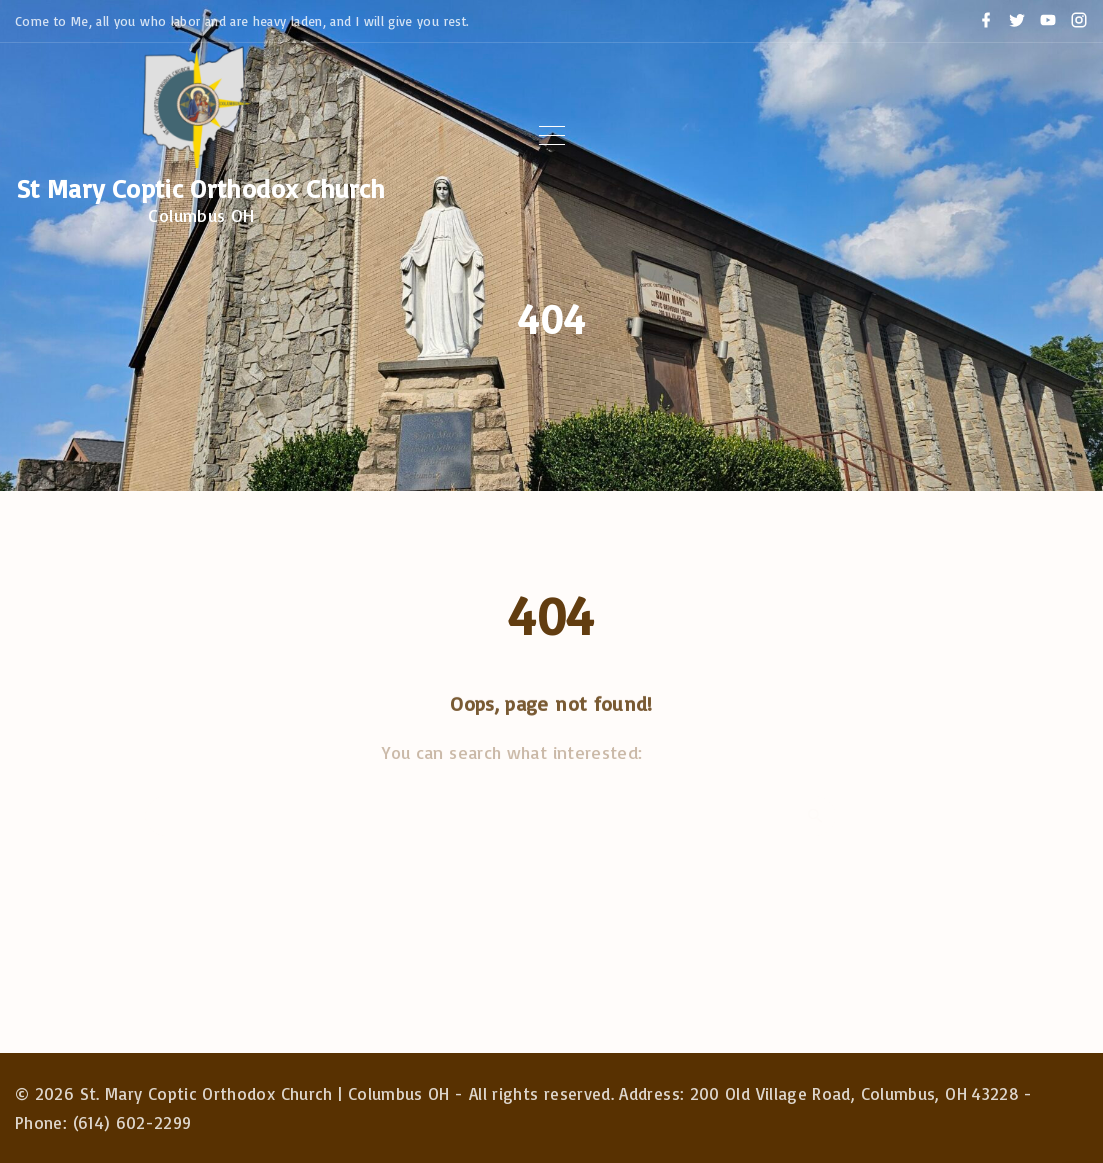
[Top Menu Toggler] (552, 136)
